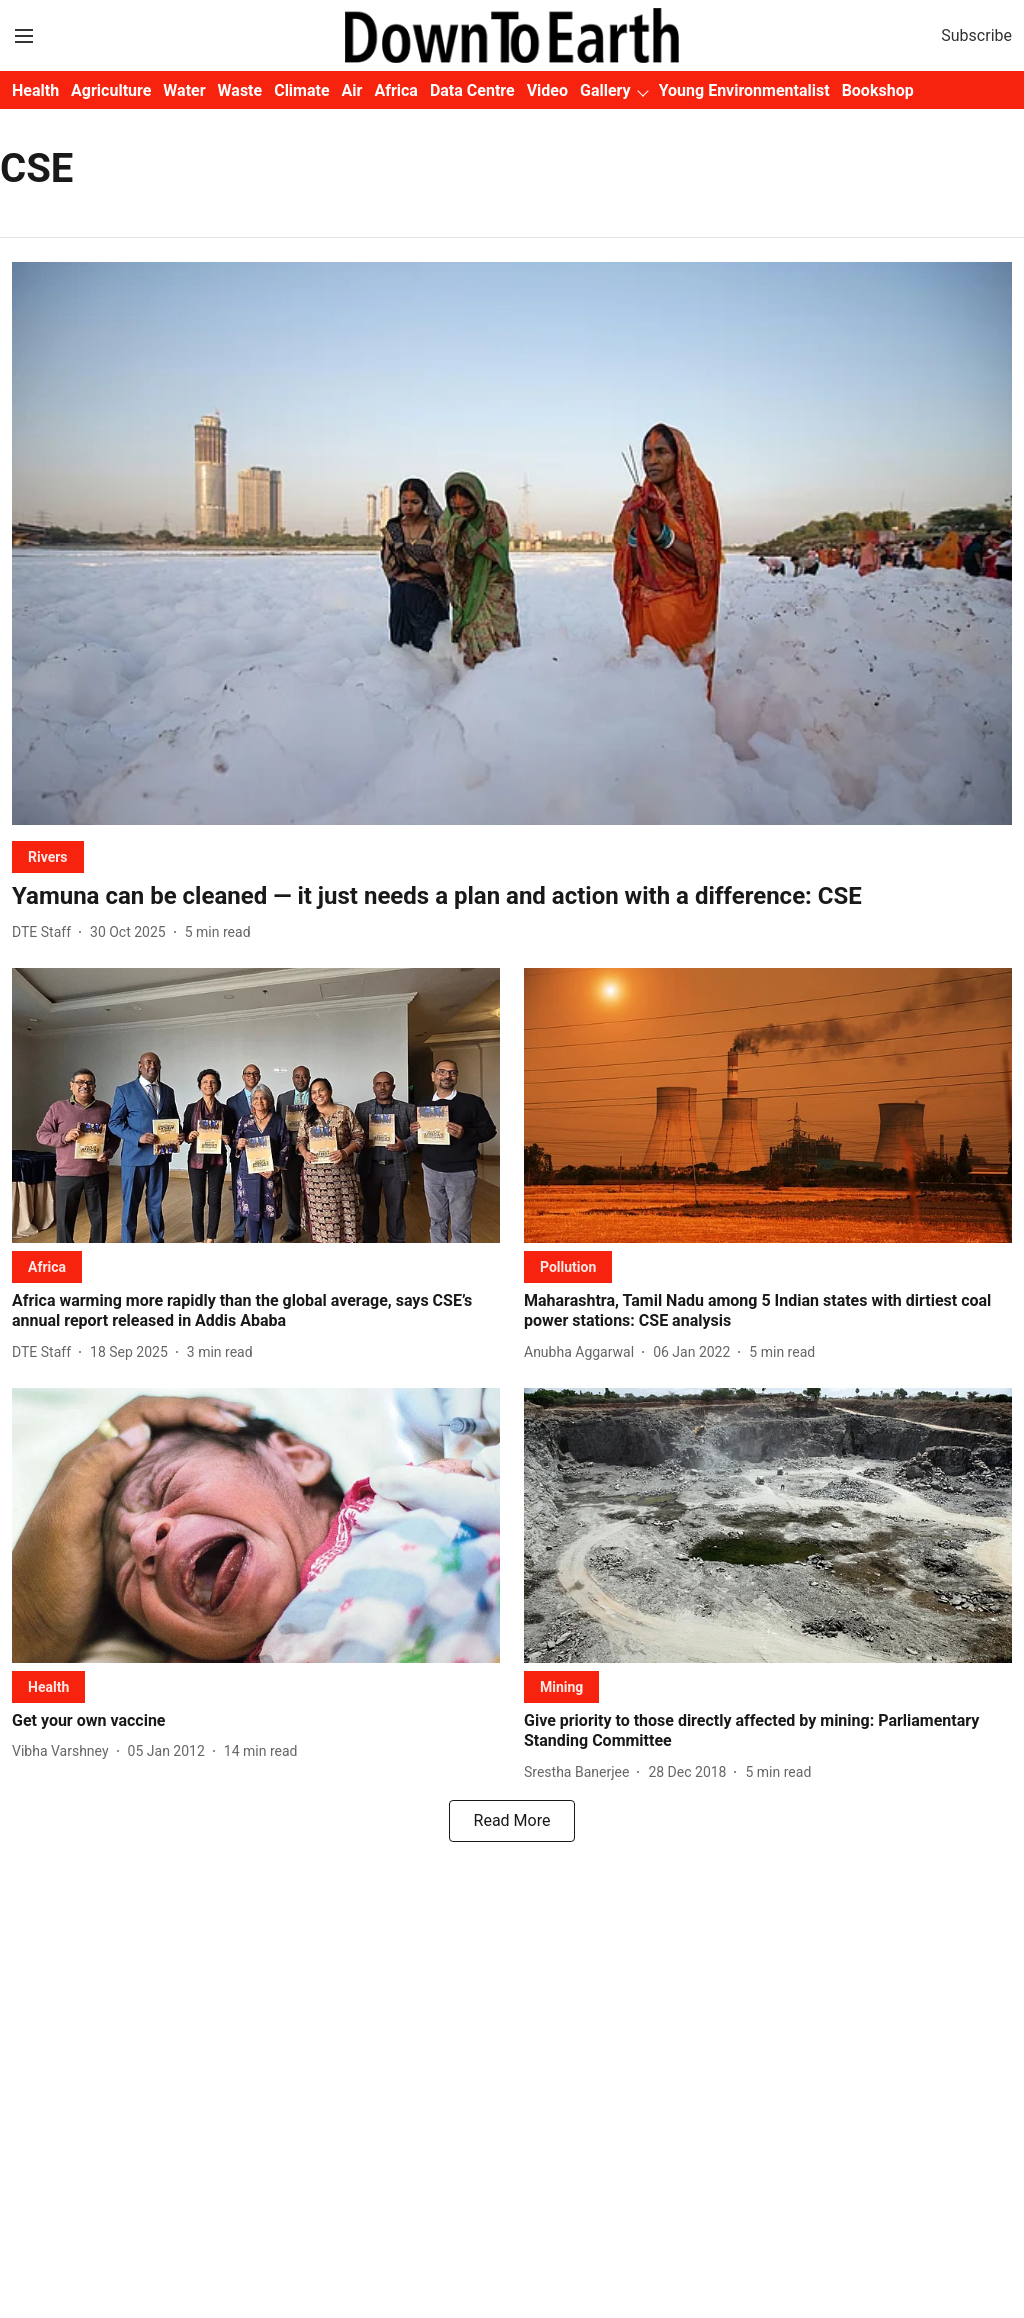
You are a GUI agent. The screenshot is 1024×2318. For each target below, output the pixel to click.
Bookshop (878, 90)
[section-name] (48, 856)
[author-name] (45, 932)
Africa (395, 90)
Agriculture (111, 90)
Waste (240, 90)
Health (35, 90)
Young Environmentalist (744, 90)
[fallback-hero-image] (512, 543)
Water (184, 90)
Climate (301, 90)
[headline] (512, 896)
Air (352, 90)
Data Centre (472, 90)
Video (547, 90)
